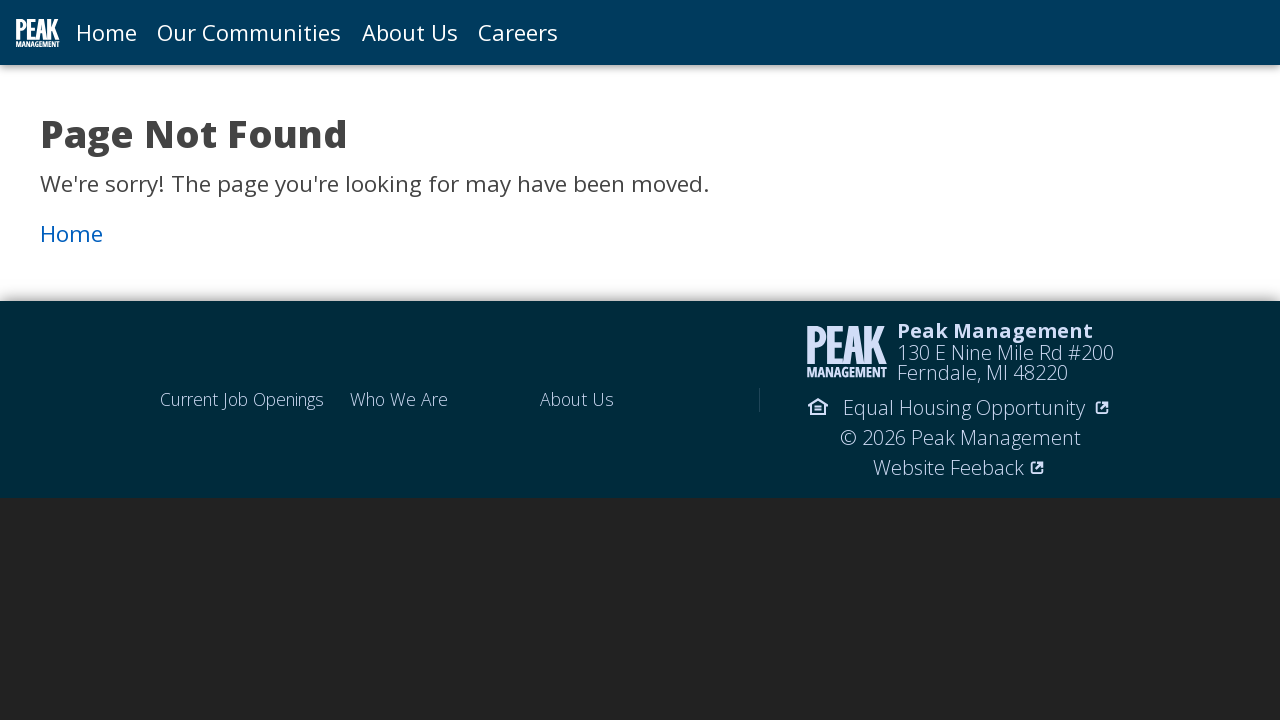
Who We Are (399, 399)
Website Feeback (960, 467)
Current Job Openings (242, 399)
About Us (410, 32)
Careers (518, 32)
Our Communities (249, 32)
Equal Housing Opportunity (960, 407)
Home (106, 32)
